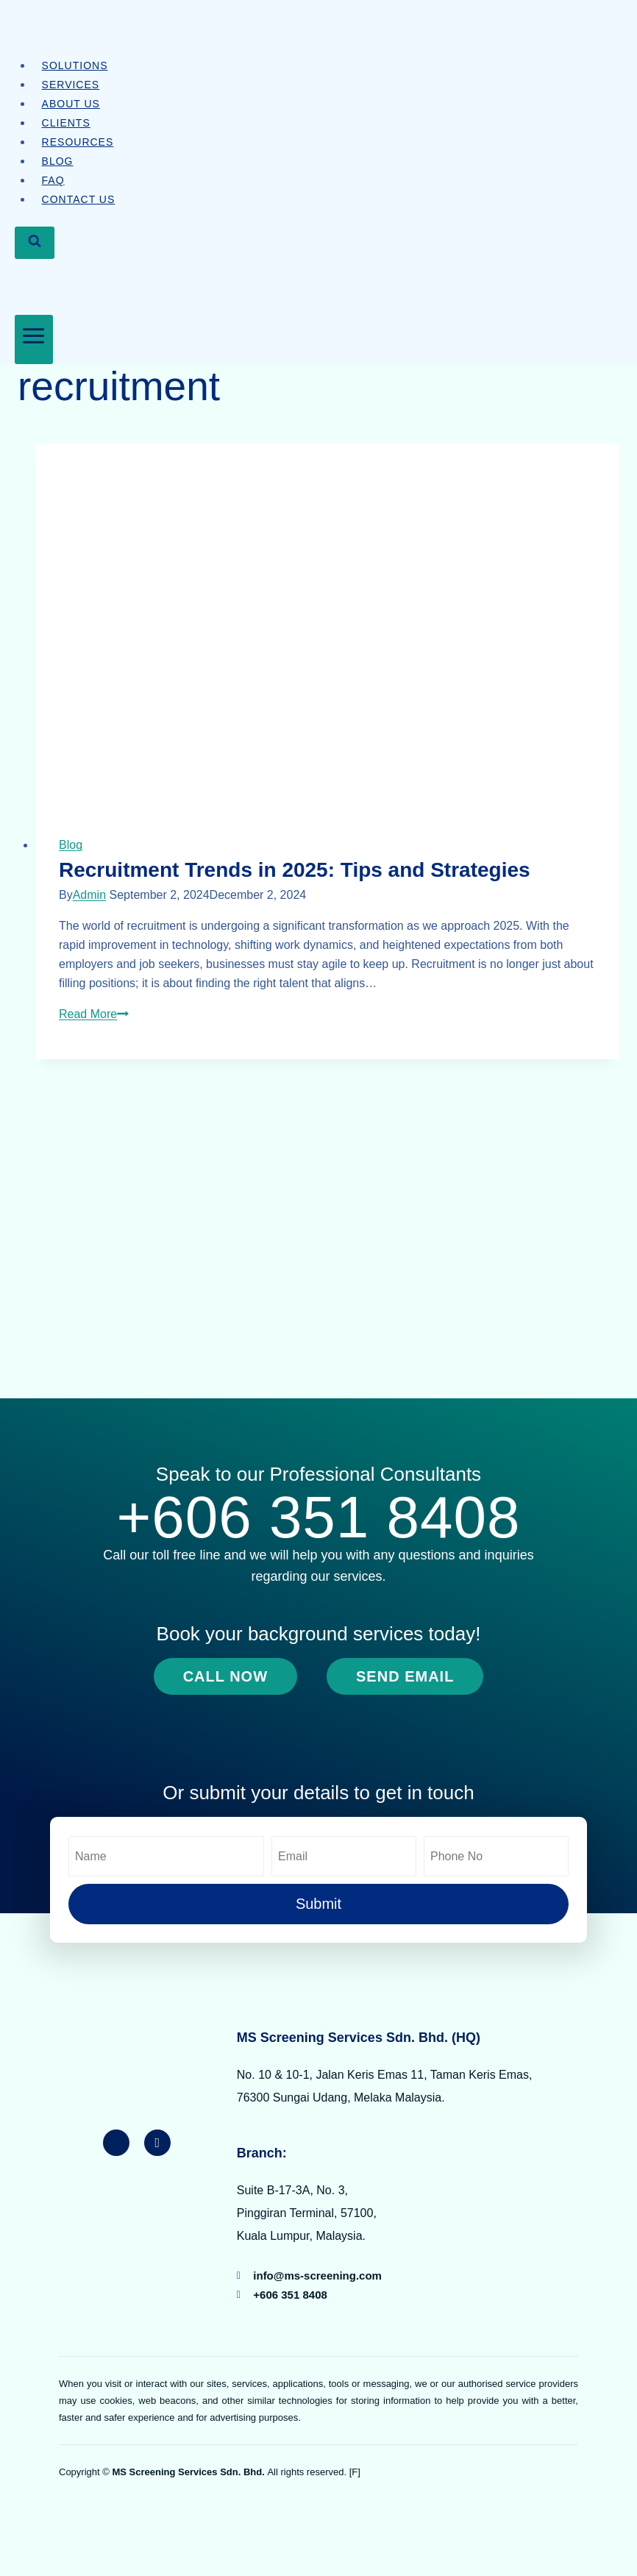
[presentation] (327, 628)
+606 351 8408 (318, 1517)
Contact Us (78, 199)
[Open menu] (34, 339)
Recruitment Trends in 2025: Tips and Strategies (294, 869)
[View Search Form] (34, 242)
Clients (66, 123)
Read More (94, 1014)
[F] (354, 2471)
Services (71, 84)
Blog (58, 161)
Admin (89, 895)
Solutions (75, 65)
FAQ (53, 180)
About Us (71, 104)
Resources (78, 142)
